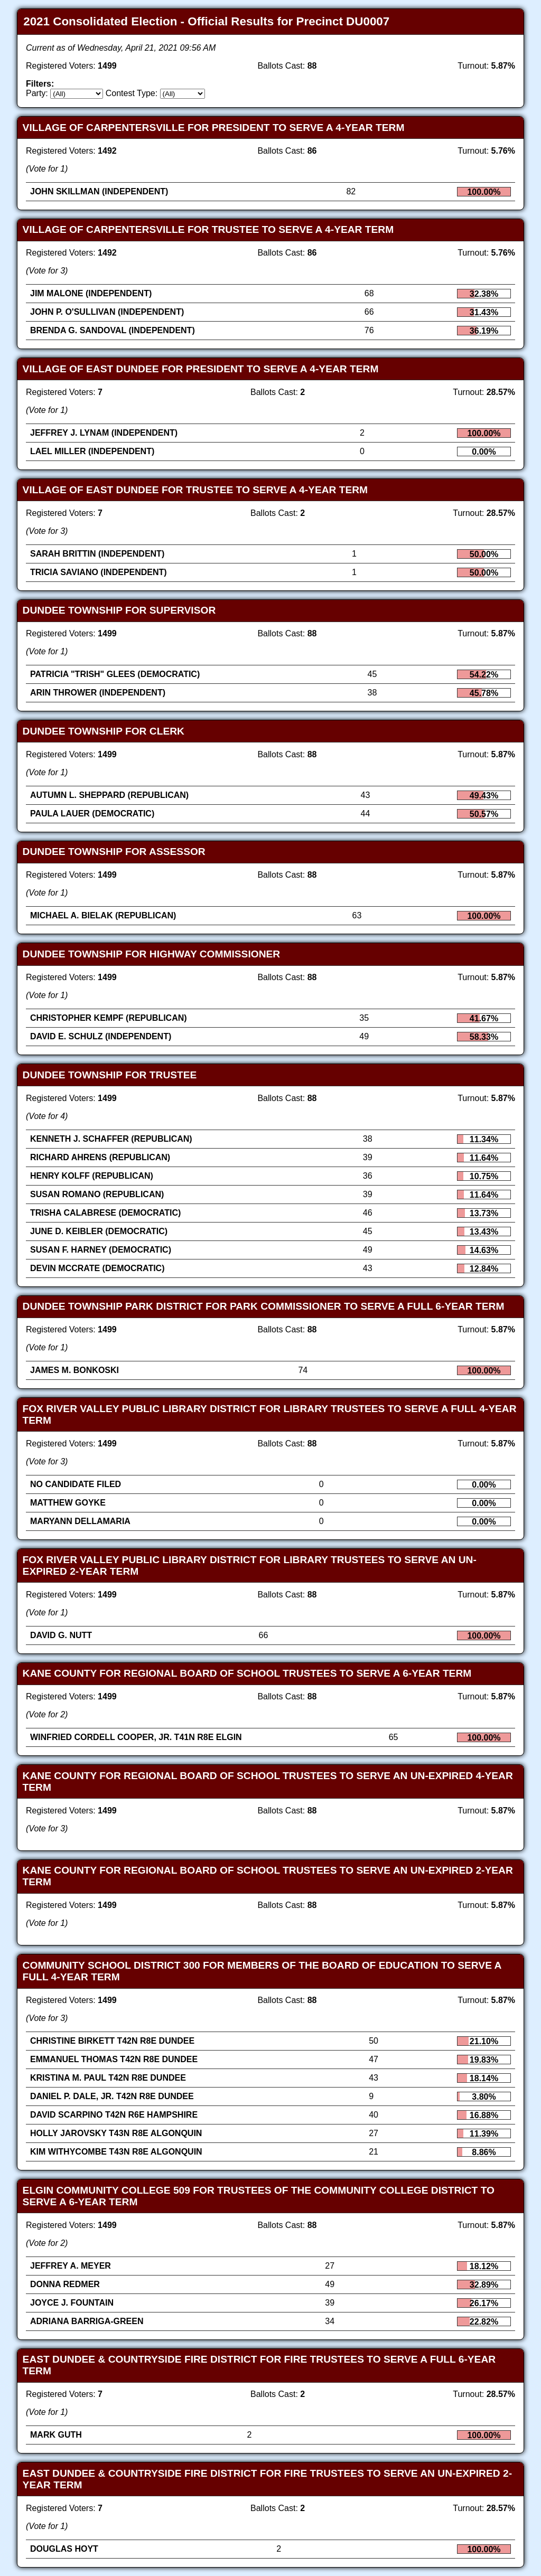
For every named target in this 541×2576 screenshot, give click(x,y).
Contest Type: (131, 93)
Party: (37, 93)
